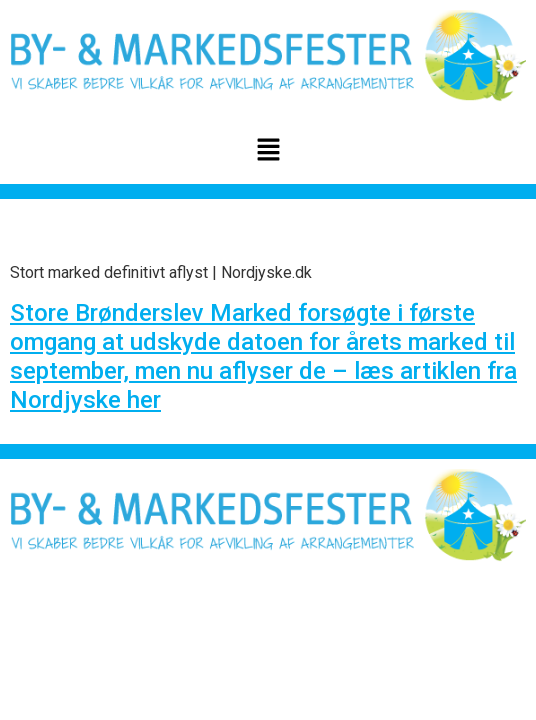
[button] (268, 151)
